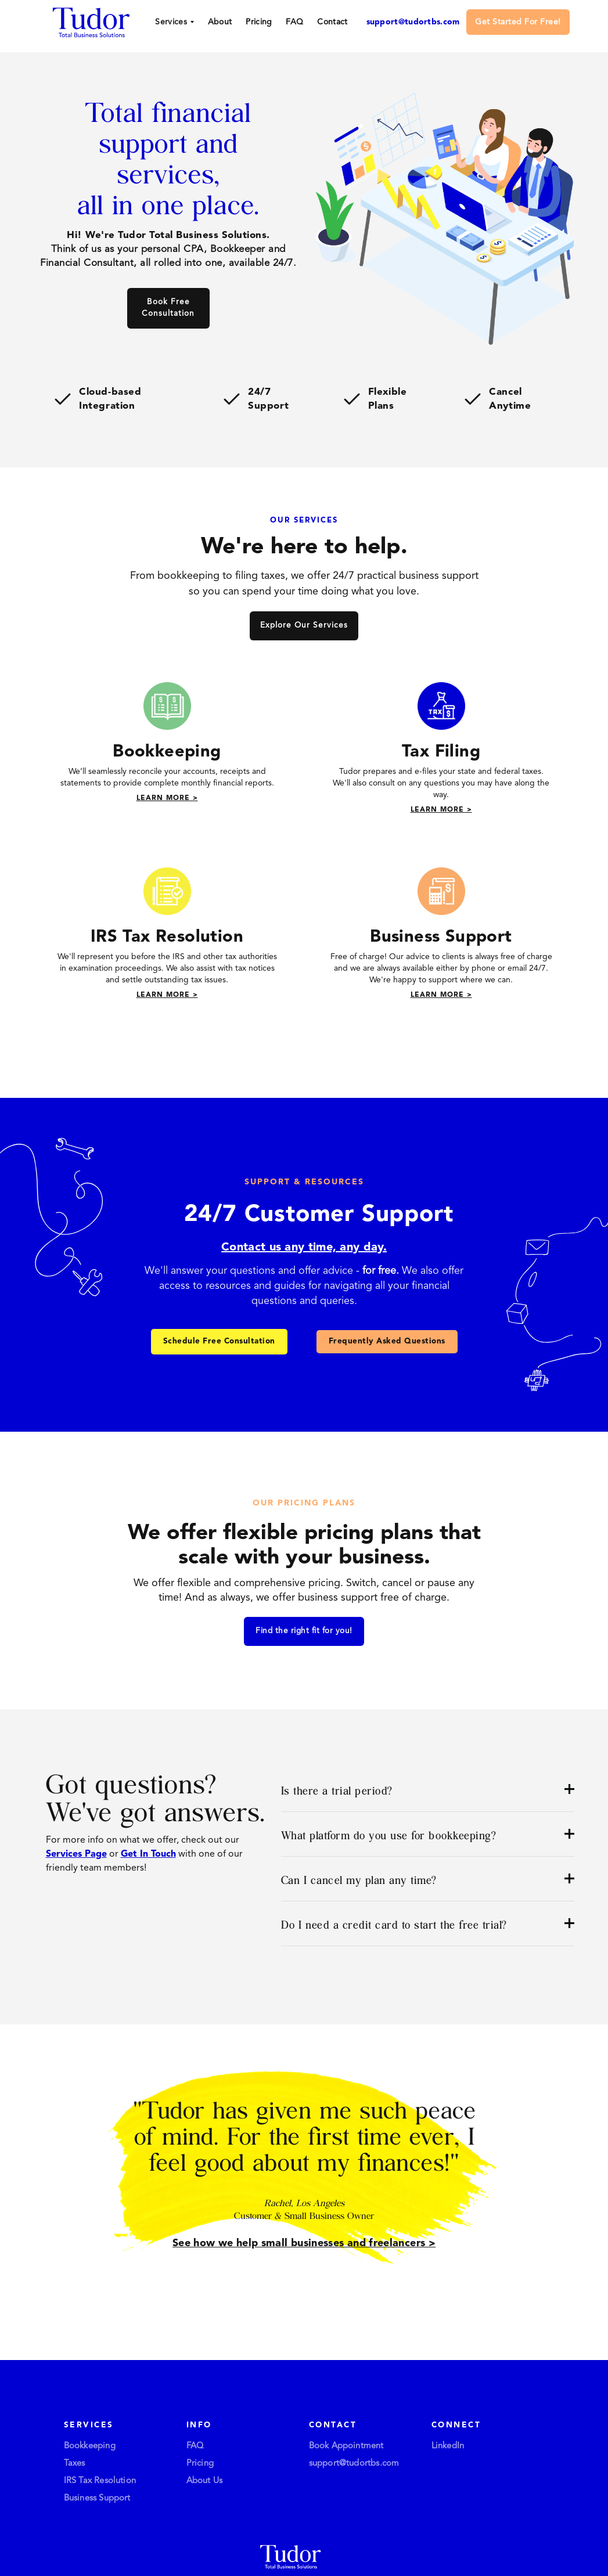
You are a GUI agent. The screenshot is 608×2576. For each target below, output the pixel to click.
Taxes (74, 2463)
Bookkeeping (90, 2446)
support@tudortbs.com (413, 22)
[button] (174, 22)
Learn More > (167, 798)
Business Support (97, 2498)
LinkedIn (448, 2446)
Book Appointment (346, 2446)
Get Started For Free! (518, 22)
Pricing (259, 22)
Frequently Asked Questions (387, 1341)
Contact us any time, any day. (304, 1247)
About (220, 22)
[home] (91, 20)
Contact (332, 22)
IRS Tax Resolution (100, 2481)
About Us (204, 2481)
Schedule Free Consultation (219, 1341)
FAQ (294, 22)
